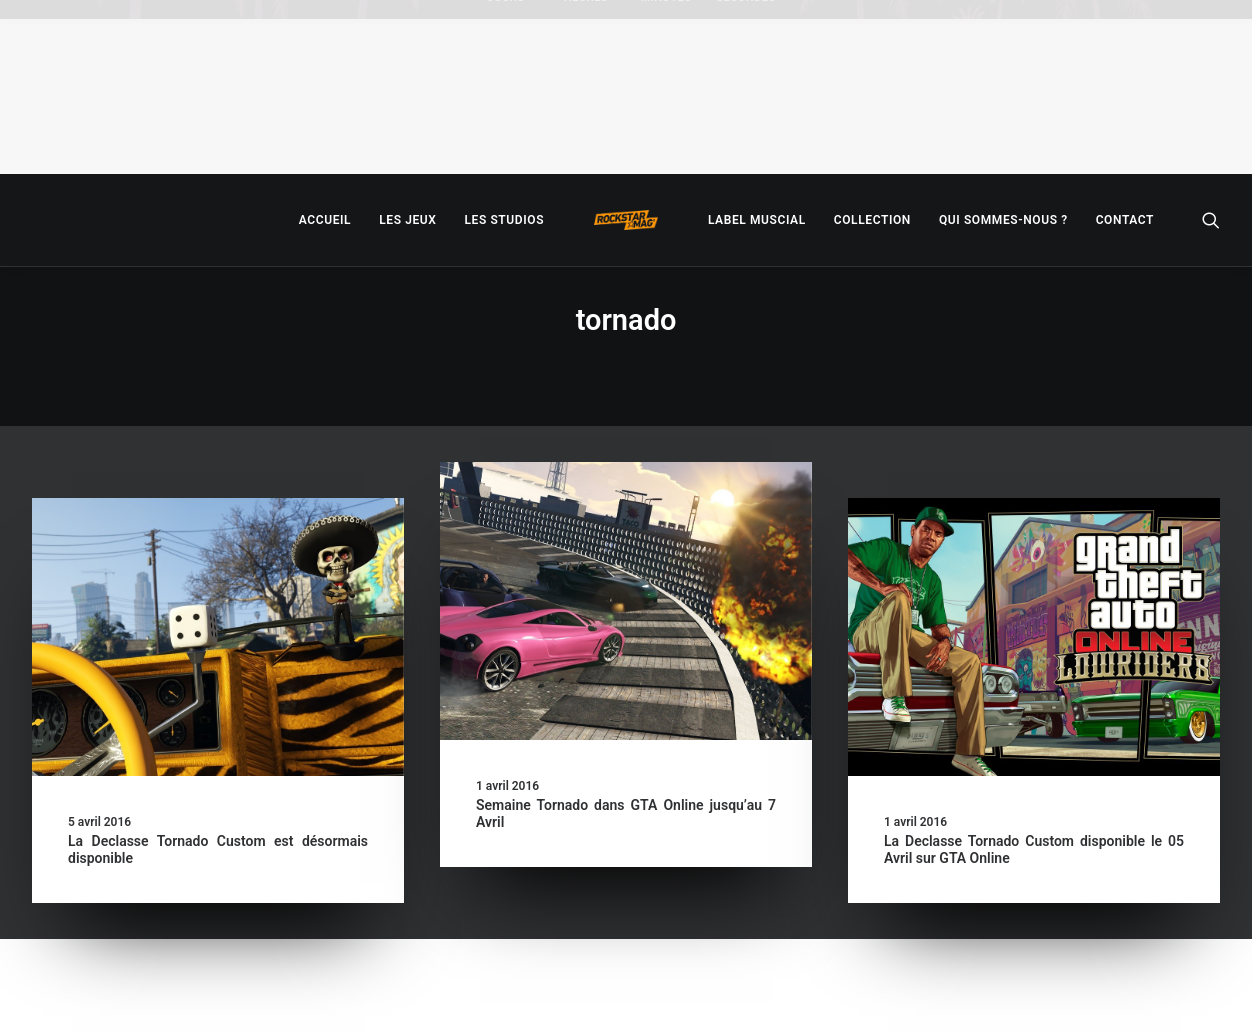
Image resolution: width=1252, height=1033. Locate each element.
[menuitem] (325, 220)
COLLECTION (872, 220)
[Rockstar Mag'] (626, 220)
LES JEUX (407, 220)
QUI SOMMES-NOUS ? (1003, 220)
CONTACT (1125, 220)
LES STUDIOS (504, 220)
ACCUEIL (325, 220)
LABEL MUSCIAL (757, 220)
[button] (1211, 220)
